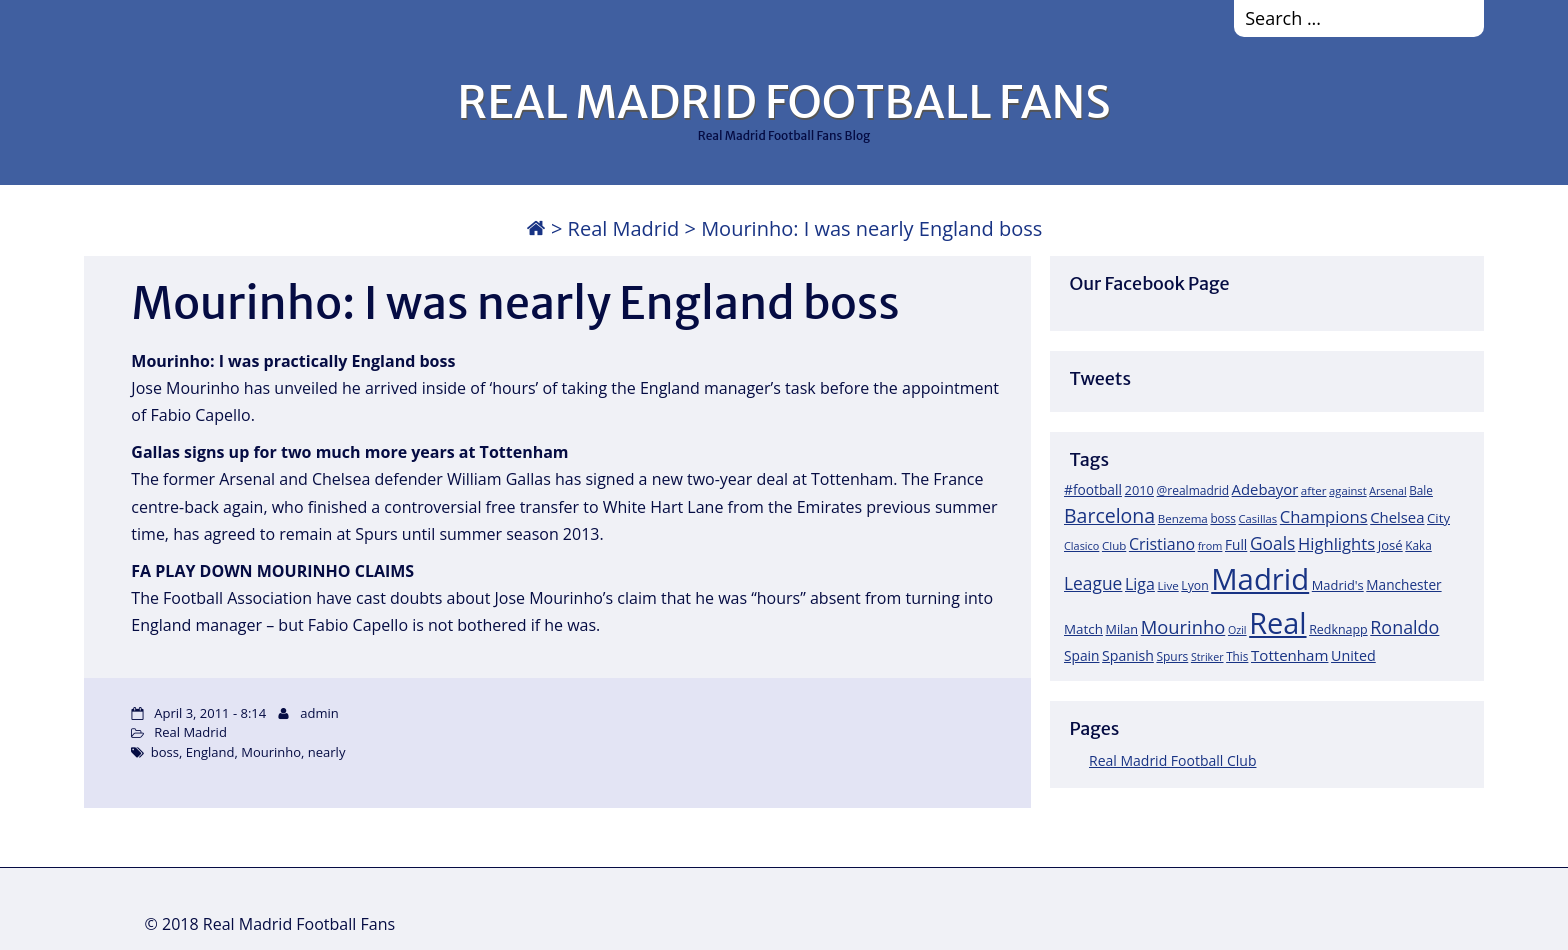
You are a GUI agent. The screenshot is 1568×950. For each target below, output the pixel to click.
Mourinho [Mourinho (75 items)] (1183, 626)
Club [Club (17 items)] (1114, 545)
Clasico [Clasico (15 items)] (1081, 545)
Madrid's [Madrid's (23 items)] (1338, 585)
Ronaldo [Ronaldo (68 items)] (1404, 627)
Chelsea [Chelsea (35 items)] (1397, 517)
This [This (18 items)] (1237, 656)
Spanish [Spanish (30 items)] (1128, 655)
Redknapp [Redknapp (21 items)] (1338, 629)
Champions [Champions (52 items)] (1324, 516)
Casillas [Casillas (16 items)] (1258, 518)
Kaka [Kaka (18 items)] (1418, 545)
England (210, 752)
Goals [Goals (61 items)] (1272, 543)
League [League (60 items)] (1093, 583)
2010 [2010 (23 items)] (1139, 490)
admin (319, 713)
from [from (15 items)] (1210, 545)
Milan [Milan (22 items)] (1122, 629)
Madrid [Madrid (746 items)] (1260, 579)
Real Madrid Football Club (1172, 760)
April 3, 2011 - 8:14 (210, 713)
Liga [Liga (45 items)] (1140, 584)
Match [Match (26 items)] (1083, 629)
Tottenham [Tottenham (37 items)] (1289, 655)
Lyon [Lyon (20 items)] (1194, 585)
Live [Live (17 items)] (1168, 585)
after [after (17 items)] (1314, 490)
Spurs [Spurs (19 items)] (1172, 656)
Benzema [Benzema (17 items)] (1183, 518)
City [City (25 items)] (1438, 518)
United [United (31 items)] (1353, 655)
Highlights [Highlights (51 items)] (1336, 543)
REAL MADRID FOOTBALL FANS (783, 102)
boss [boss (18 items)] (1223, 518)
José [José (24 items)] (1390, 545)
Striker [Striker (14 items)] (1207, 657)
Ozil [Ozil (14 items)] (1237, 630)
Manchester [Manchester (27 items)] (1403, 584)
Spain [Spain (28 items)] (1082, 655)
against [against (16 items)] (1348, 490)
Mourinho (271, 752)
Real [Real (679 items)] (1277, 622)
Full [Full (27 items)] (1236, 544)
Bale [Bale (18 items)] (1421, 490)
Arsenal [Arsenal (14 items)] (1387, 491)
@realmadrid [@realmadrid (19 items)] (1193, 490)
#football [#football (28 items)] (1093, 489)
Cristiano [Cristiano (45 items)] (1162, 544)
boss (165, 752)
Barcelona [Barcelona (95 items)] (1109, 515)
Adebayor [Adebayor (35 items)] (1265, 489)
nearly (327, 752)
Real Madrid (624, 228)
